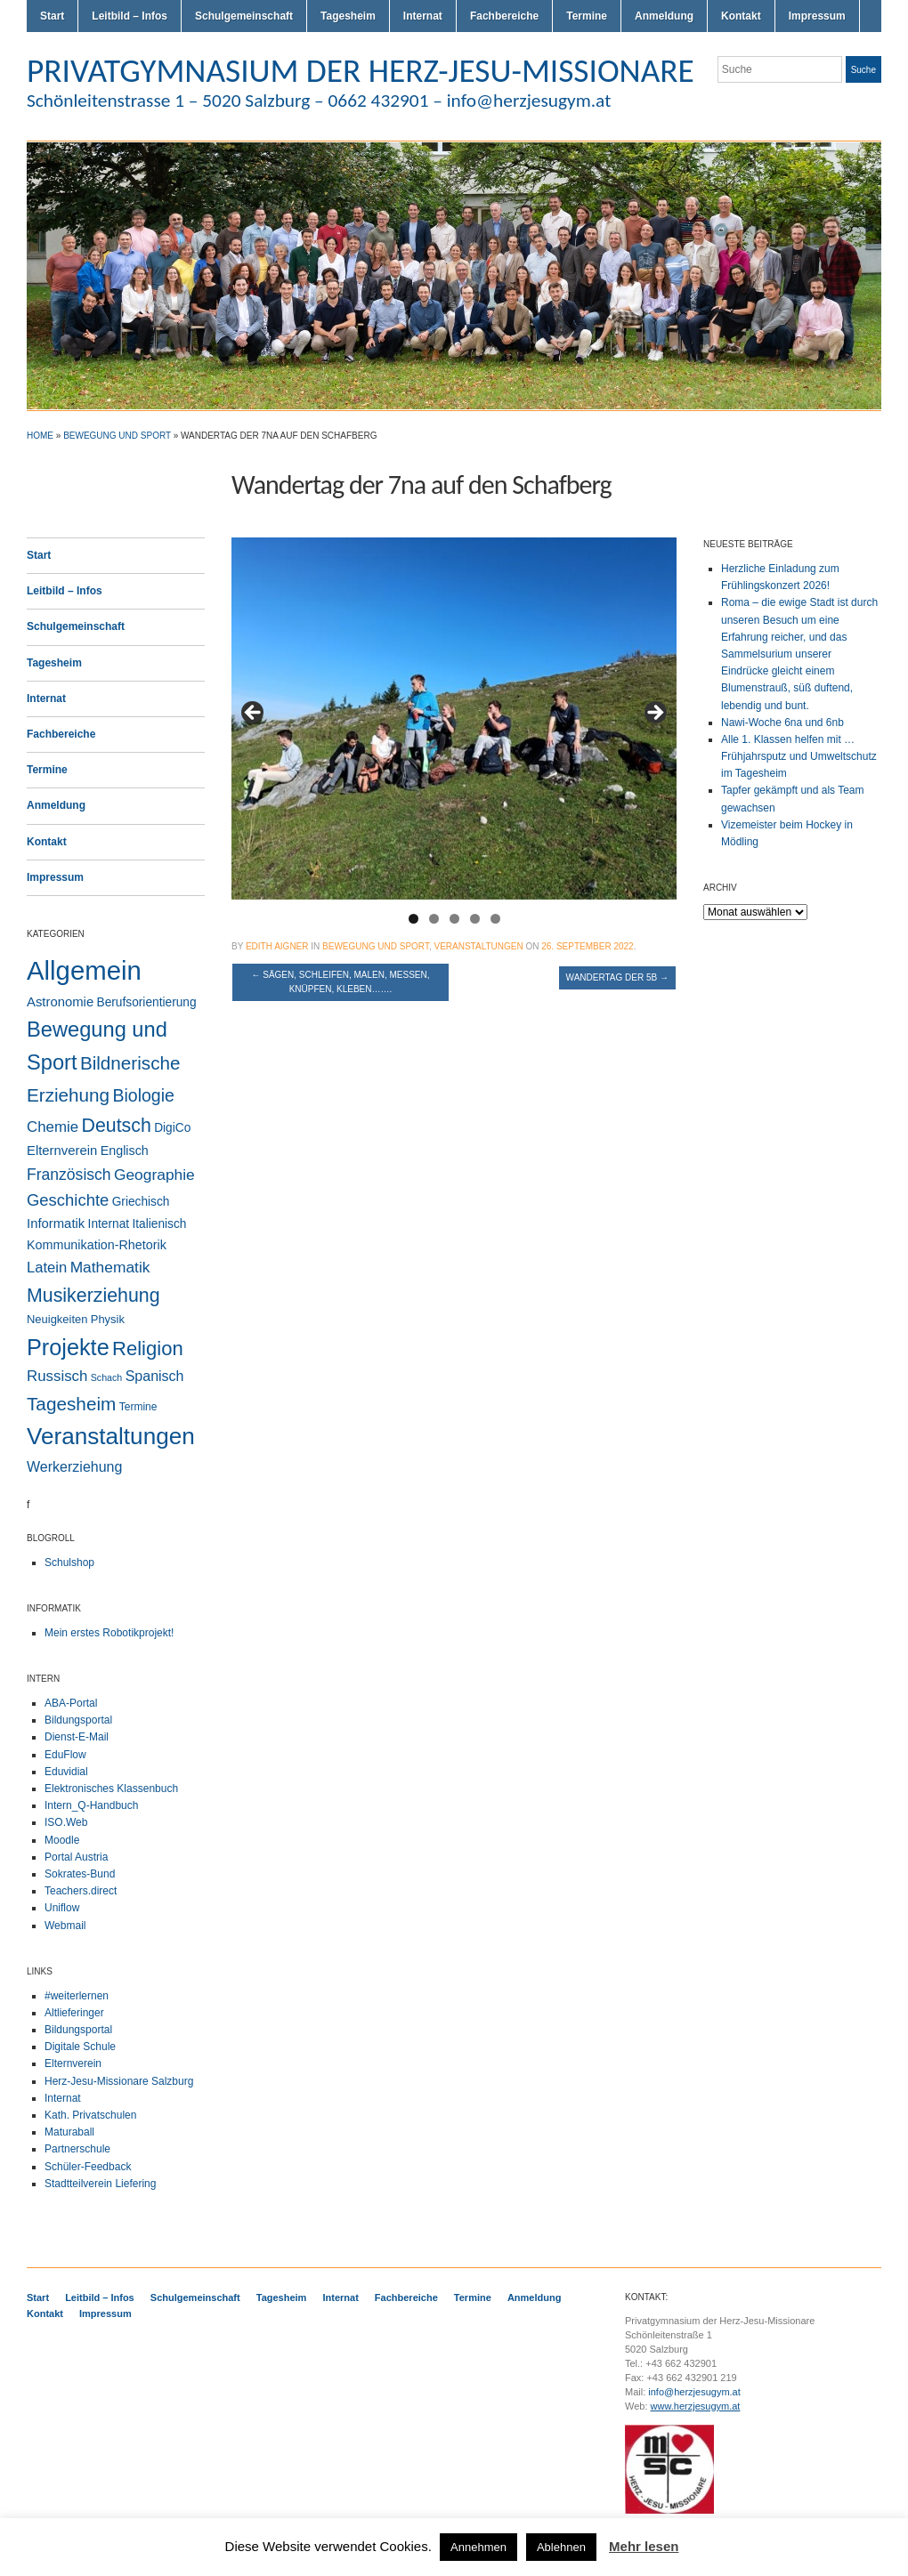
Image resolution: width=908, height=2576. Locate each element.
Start (52, 16)
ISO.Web (66, 1822)
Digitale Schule (80, 2046)
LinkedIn (872, 105)
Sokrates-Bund (80, 1874)
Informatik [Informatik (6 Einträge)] (56, 1223)
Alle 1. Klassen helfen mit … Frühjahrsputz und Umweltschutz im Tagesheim (799, 756)
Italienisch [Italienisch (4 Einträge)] (159, 1224)
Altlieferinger (74, 2013)
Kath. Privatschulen (90, 2115)
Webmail (65, 1925)
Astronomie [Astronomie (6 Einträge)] (60, 1002)
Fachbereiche (504, 16)
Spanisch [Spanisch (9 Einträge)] (155, 1376)
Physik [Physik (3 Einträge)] (108, 1319)
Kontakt (741, 16)
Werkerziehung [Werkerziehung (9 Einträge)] (74, 1466)
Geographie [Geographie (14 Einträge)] (154, 1174)
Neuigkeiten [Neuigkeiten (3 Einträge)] (57, 1319)
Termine (586, 16)
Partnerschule (77, 2149)
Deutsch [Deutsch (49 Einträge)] (115, 1125)
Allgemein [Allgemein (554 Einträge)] (84, 970)
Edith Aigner (277, 946)
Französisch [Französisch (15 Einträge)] (69, 1174)
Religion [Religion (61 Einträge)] (147, 1348)
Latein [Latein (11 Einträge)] (47, 1267)
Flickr (830, 105)
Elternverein (73, 2063)
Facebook (851, 105)
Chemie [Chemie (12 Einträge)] (52, 1126)
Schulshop (69, 1562)
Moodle (62, 1840)
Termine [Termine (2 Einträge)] (138, 1407)
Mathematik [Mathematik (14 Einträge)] (110, 1267)
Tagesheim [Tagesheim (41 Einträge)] (71, 1403)
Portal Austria (76, 1857)
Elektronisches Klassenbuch (111, 1788)
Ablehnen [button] (561, 2547)
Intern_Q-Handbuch (91, 1805)
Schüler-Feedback (88, 2166)
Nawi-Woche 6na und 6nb (782, 722)
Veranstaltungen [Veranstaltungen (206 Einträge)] (111, 1436)
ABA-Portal (71, 1703)
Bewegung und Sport (117, 435)
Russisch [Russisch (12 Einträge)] (57, 1376)
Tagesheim (348, 16)
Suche (863, 70)
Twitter (808, 105)
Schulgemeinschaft (244, 16)
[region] (454, 718)
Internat (422, 16)
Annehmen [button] (478, 2547)
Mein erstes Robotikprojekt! (109, 1633)
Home (40, 435)
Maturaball (69, 2132)
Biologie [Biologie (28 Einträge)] (143, 1095)
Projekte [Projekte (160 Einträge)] (68, 1347)
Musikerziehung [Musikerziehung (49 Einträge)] (93, 1295)
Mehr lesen (643, 2546)
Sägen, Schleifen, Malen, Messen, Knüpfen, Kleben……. (340, 982)
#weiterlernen (77, 1996)
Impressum (817, 16)
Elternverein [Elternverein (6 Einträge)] (62, 1150)
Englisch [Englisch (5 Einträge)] (125, 1150)
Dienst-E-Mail (77, 1737)
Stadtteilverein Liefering (100, 2183)
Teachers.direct (81, 1891)
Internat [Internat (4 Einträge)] (109, 1224)
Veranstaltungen (478, 946)
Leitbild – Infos (129, 16)
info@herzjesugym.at (694, 2391)
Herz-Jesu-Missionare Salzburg (119, 2081)
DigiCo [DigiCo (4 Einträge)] (172, 1128)
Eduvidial (66, 1771)
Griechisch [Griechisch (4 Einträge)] (141, 1201)
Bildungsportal (78, 1720)
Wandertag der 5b (617, 977)
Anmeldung (664, 16)
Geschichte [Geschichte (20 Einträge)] (68, 1200)
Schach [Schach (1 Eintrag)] (107, 1377)
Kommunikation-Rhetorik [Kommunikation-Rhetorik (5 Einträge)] (96, 1245)
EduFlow (65, 1754)
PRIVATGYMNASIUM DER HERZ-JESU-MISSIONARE (360, 70)
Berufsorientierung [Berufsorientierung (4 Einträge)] (147, 1002)
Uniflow (62, 1908)
